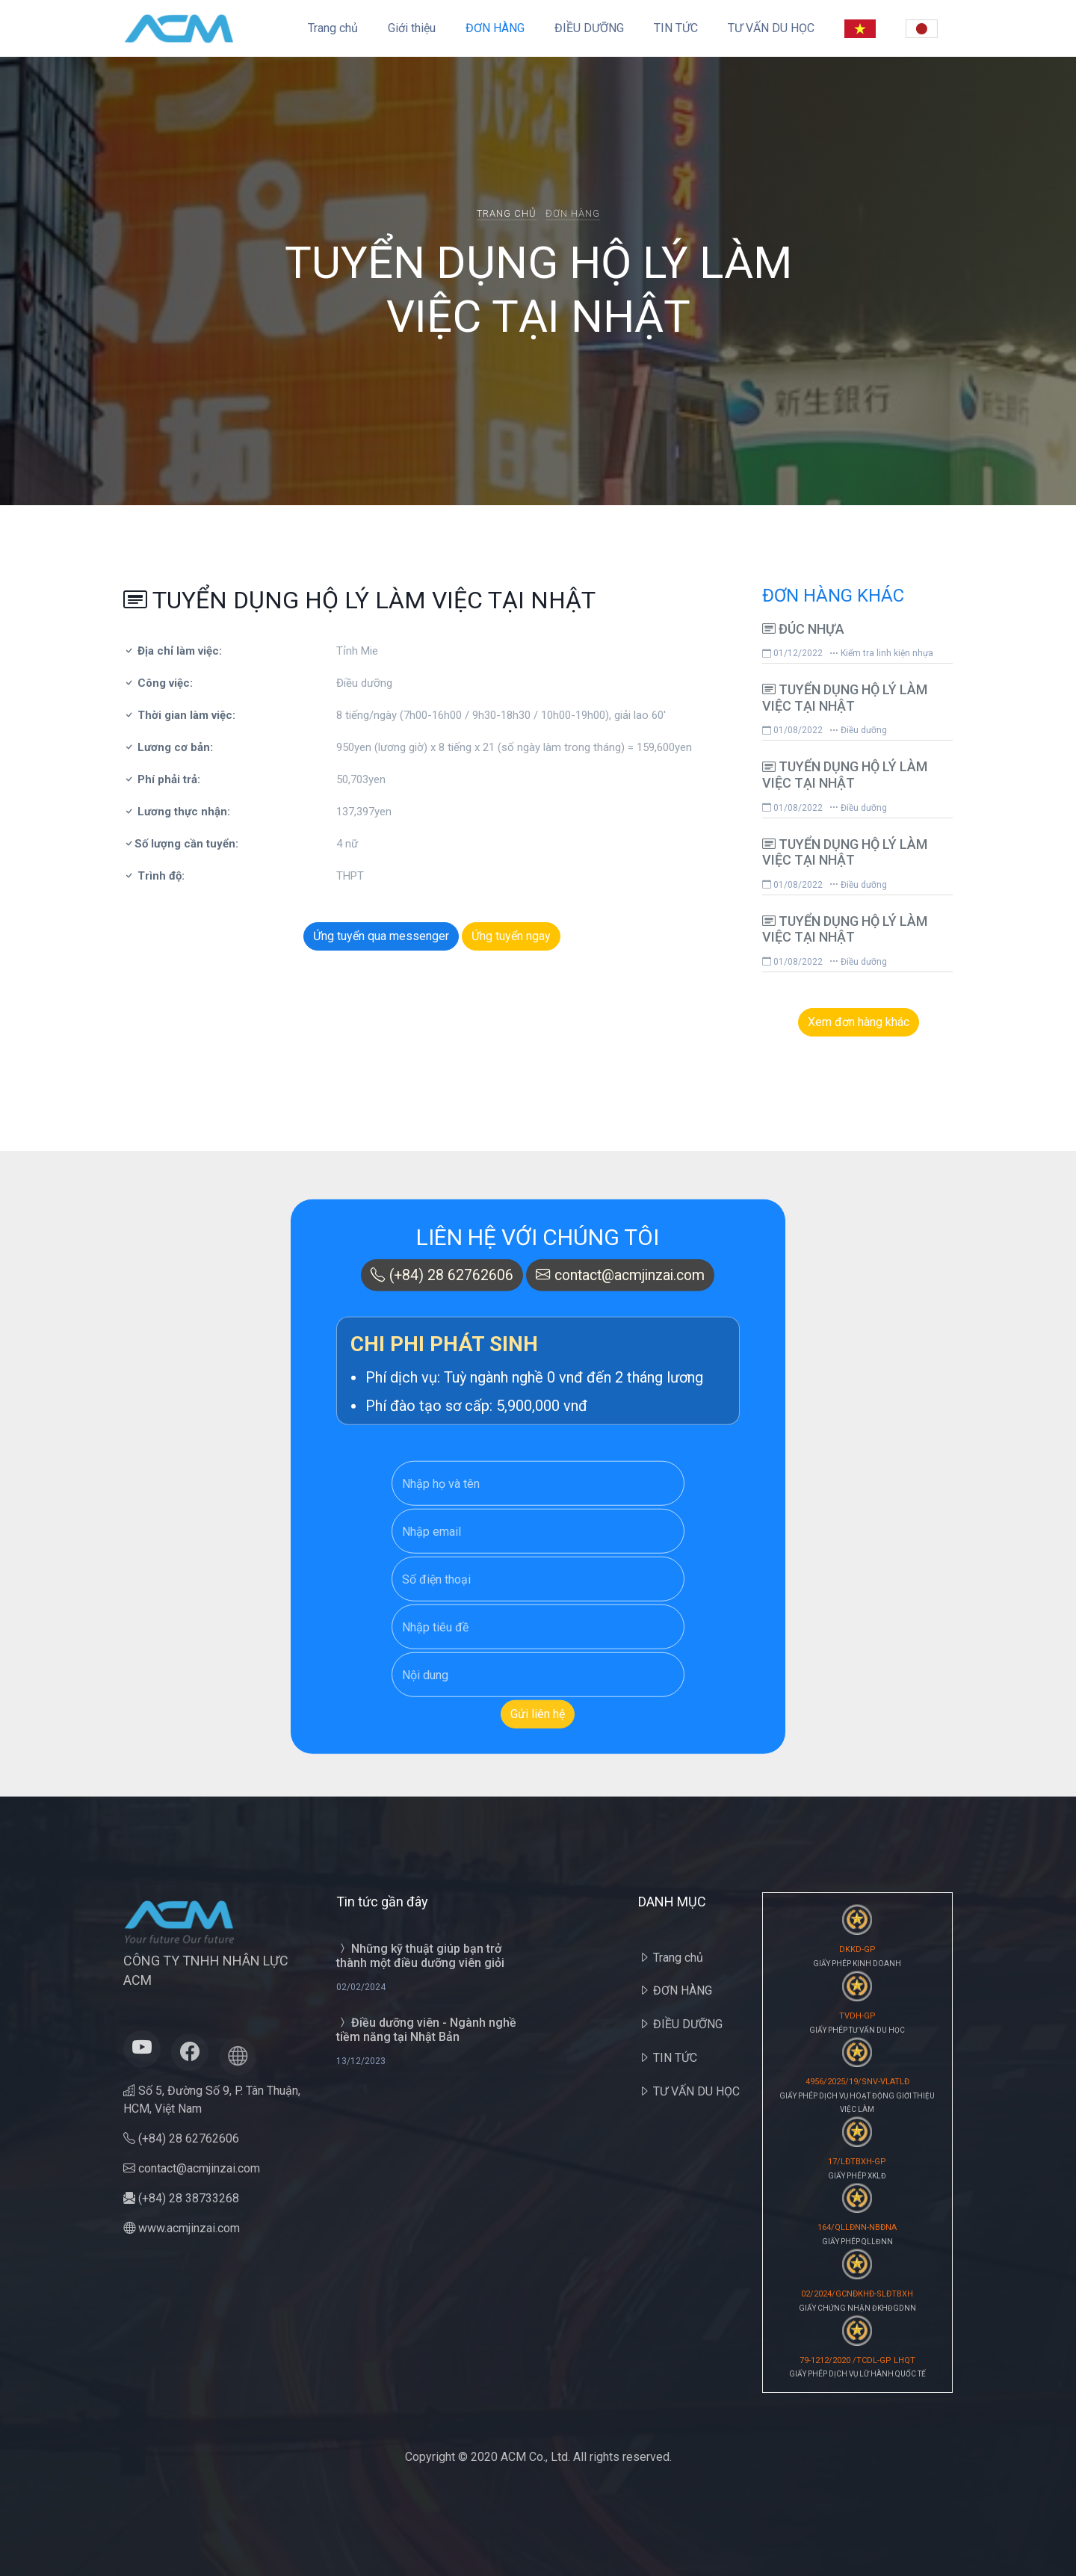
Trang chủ (333, 28)
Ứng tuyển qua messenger (381, 936)
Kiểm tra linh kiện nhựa (881, 653)
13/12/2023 (361, 2061)
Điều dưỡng (858, 730)
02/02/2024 (361, 1987)
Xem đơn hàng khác (858, 1022)
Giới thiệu (412, 28)
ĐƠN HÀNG (495, 28)
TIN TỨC (676, 28)
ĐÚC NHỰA (803, 629)
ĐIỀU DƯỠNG (589, 28)
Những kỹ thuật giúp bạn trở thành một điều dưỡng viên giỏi (420, 1956)
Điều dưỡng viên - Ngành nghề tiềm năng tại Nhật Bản (426, 2030)
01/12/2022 (792, 653)
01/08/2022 (792, 730)
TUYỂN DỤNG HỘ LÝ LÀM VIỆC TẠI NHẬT (844, 698)
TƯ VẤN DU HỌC (771, 28)
